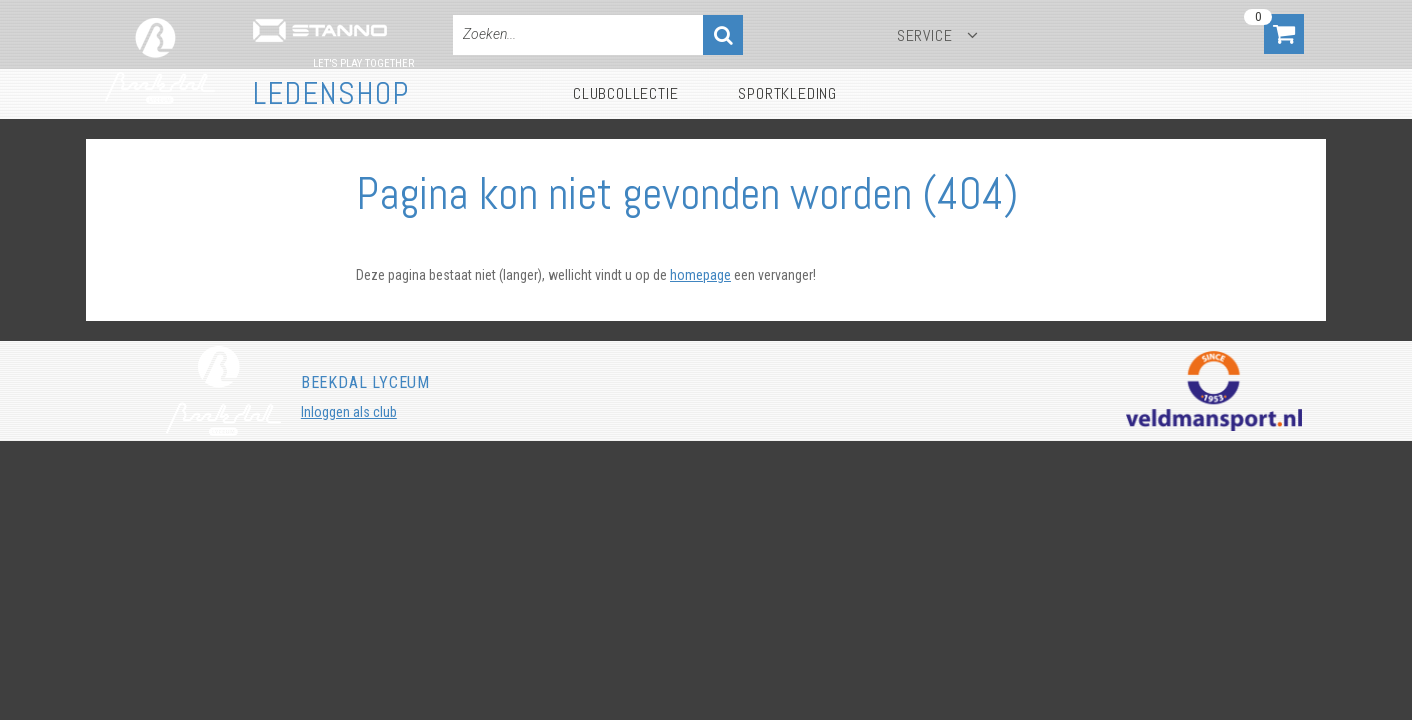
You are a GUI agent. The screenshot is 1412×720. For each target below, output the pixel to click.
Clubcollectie (625, 93)
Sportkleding (787, 93)
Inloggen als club (349, 412)
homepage (700, 275)
